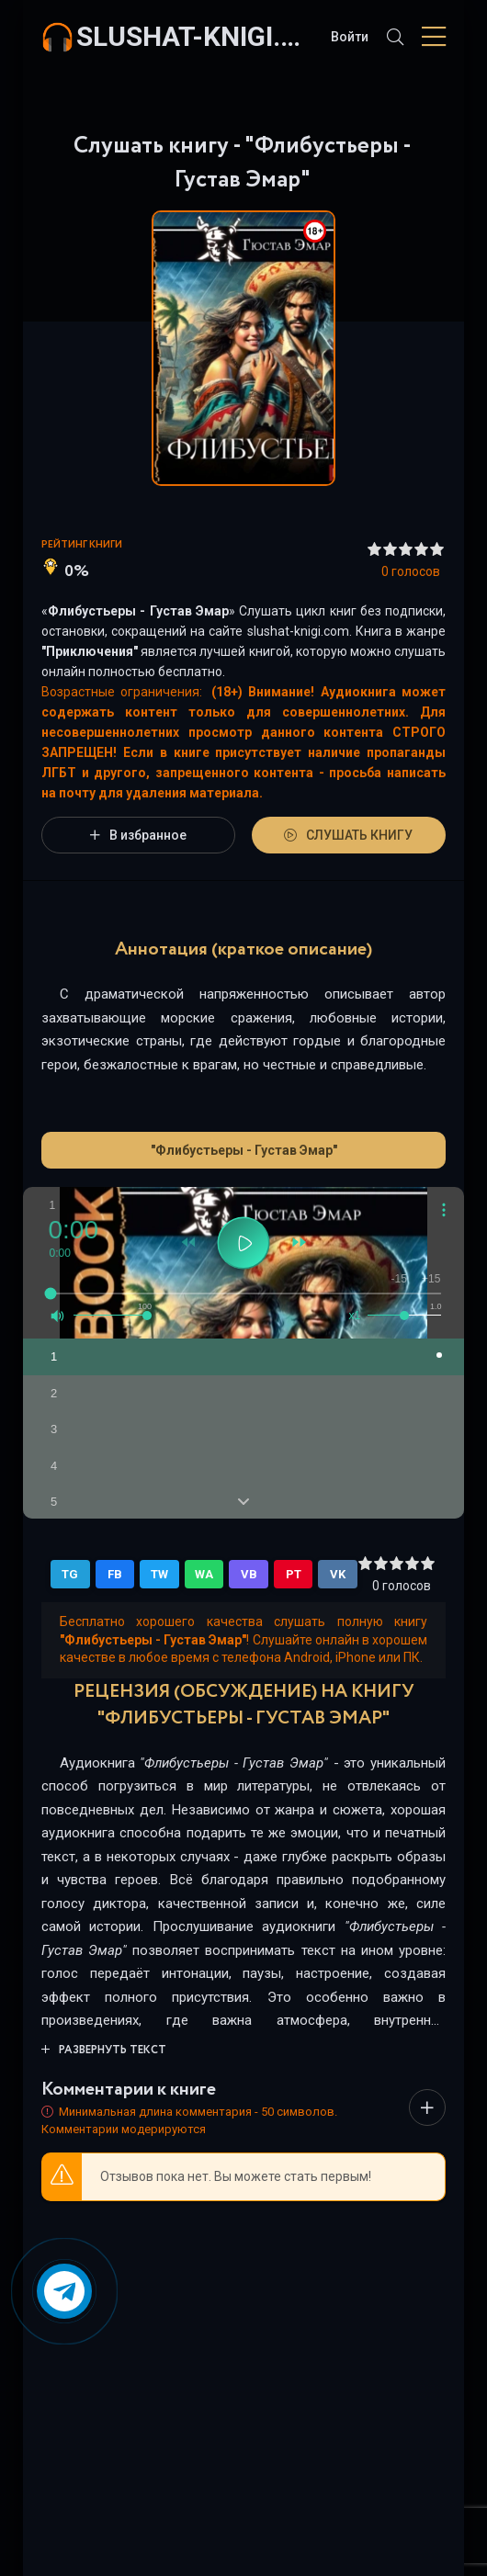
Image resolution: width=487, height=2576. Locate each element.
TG (70, 1574)
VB (249, 1574)
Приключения (89, 651)
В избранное (138, 835)
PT (293, 1574)
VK (337, 1574)
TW (159, 1574)
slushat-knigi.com (194, 36)
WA (204, 1574)
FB (115, 1574)
